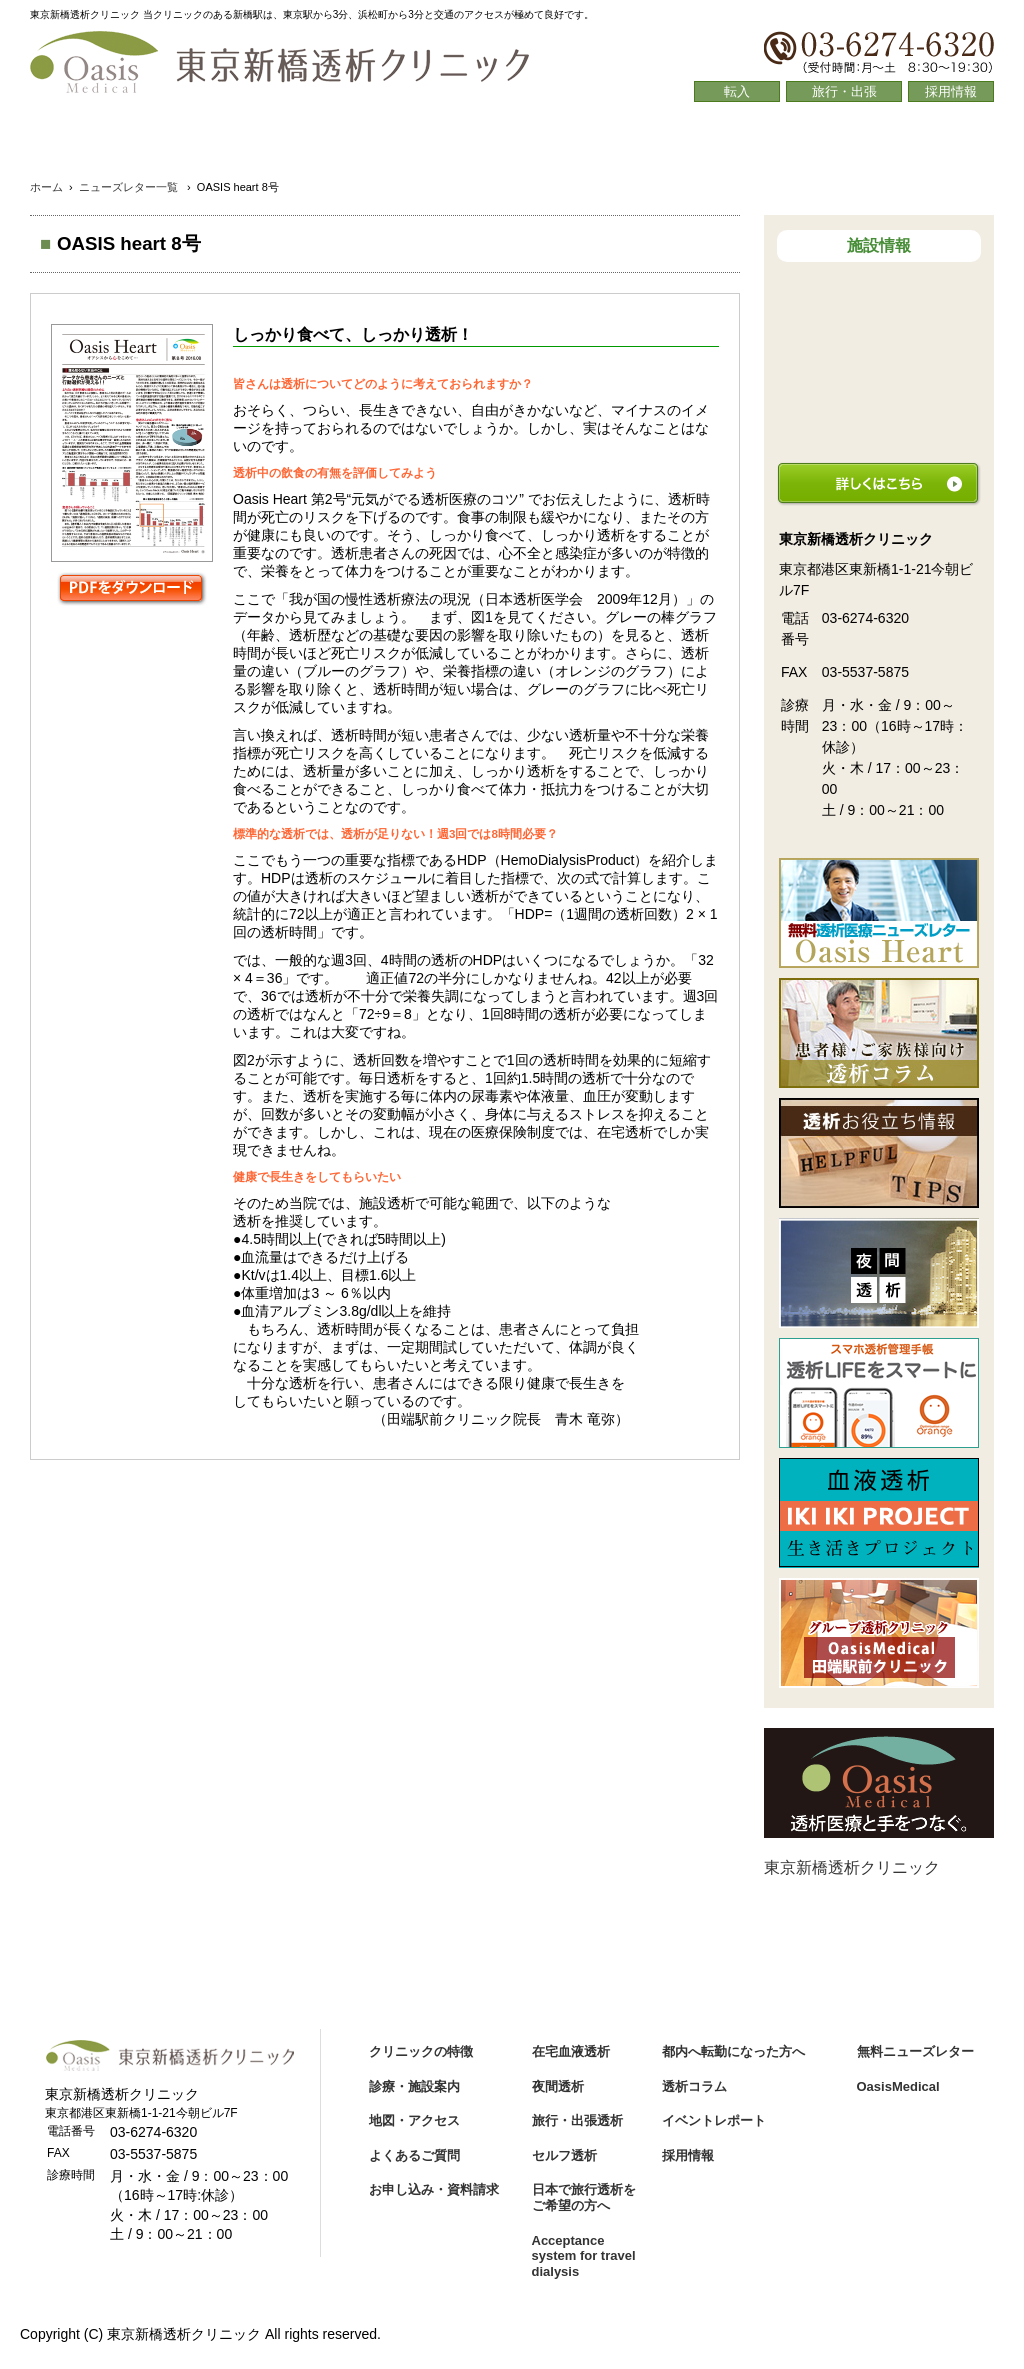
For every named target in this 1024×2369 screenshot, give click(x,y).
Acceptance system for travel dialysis (584, 2256)
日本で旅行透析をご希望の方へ (584, 2197)
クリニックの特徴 (126, 140)
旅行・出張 (844, 91)
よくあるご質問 (705, 140)
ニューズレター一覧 (128, 187)
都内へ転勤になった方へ (733, 2051)
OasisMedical (898, 2086)
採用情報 (951, 91)
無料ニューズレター (915, 2051)
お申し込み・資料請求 (434, 2189)
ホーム (46, 187)
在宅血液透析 (571, 2051)
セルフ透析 (564, 2155)
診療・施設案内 (319, 140)
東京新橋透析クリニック (852, 1867)
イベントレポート (714, 2120)
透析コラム (898, 140)
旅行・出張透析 (577, 2120)
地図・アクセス (512, 140)
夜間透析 (558, 2086)
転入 (737, 91)
